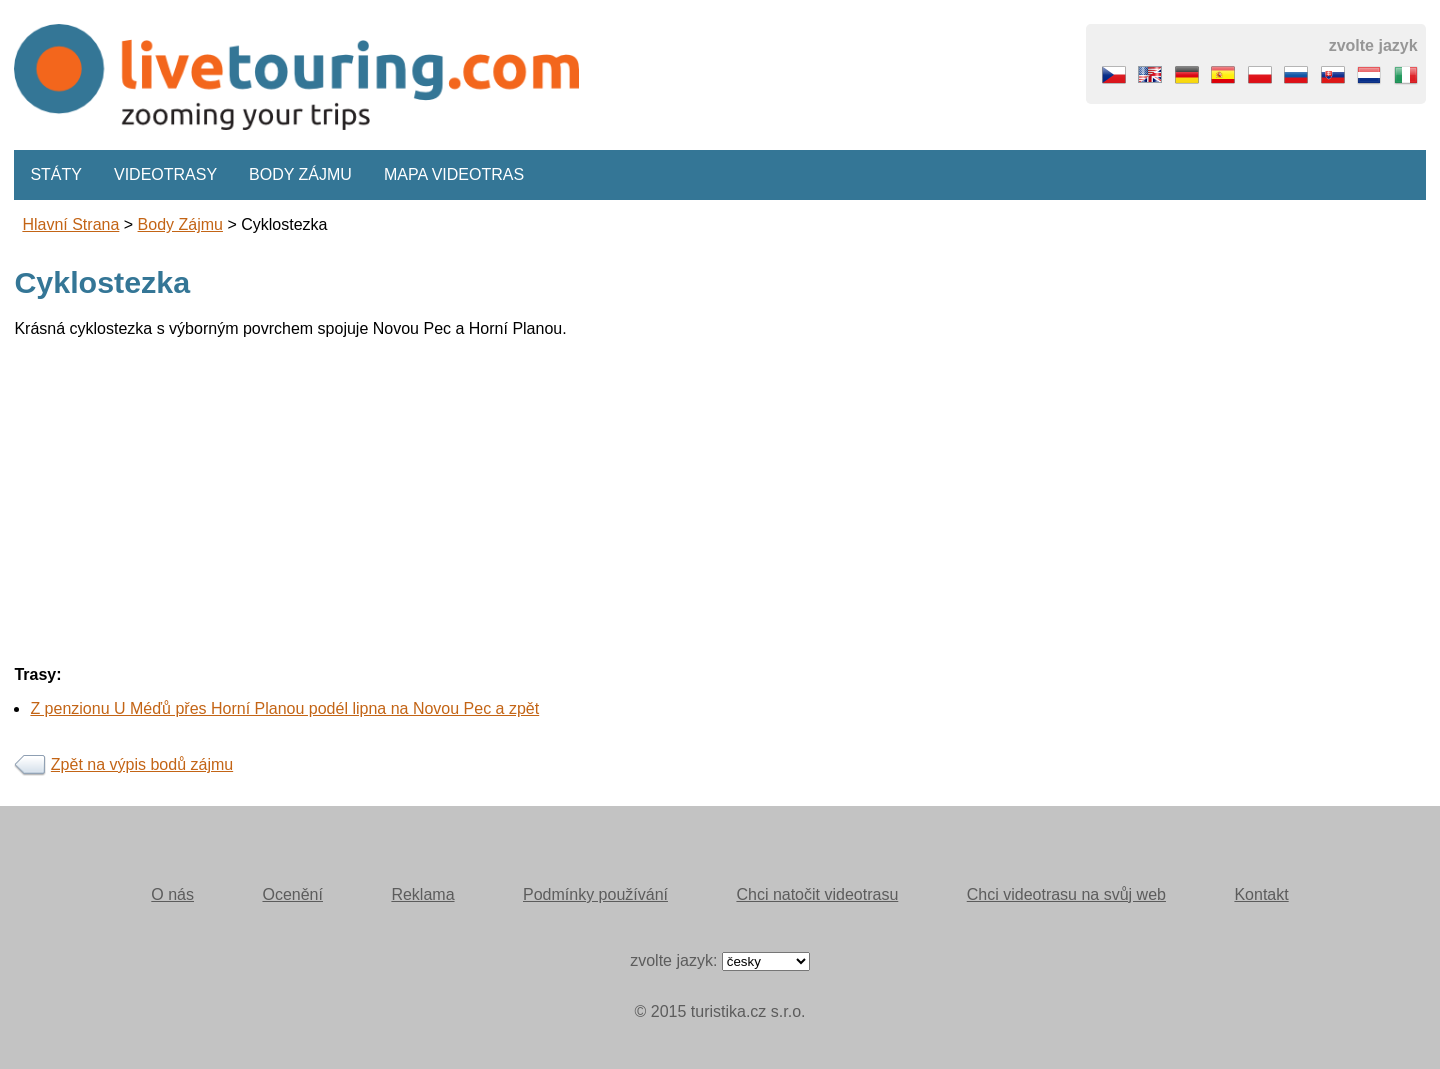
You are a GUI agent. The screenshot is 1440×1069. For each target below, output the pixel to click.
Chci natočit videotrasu (817, 894)
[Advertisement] (614, 494)
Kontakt (1261, 894)
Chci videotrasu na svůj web (1066, 894)
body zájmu (180, 224)
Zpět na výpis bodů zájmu (142, 764)
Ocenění (292, 894)
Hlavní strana (70, 224)
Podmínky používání (595, 894)
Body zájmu (300, 174)
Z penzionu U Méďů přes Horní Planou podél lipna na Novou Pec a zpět (284, 708)
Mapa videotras (454, 174)
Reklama (422, 894)
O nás (172, 894)
